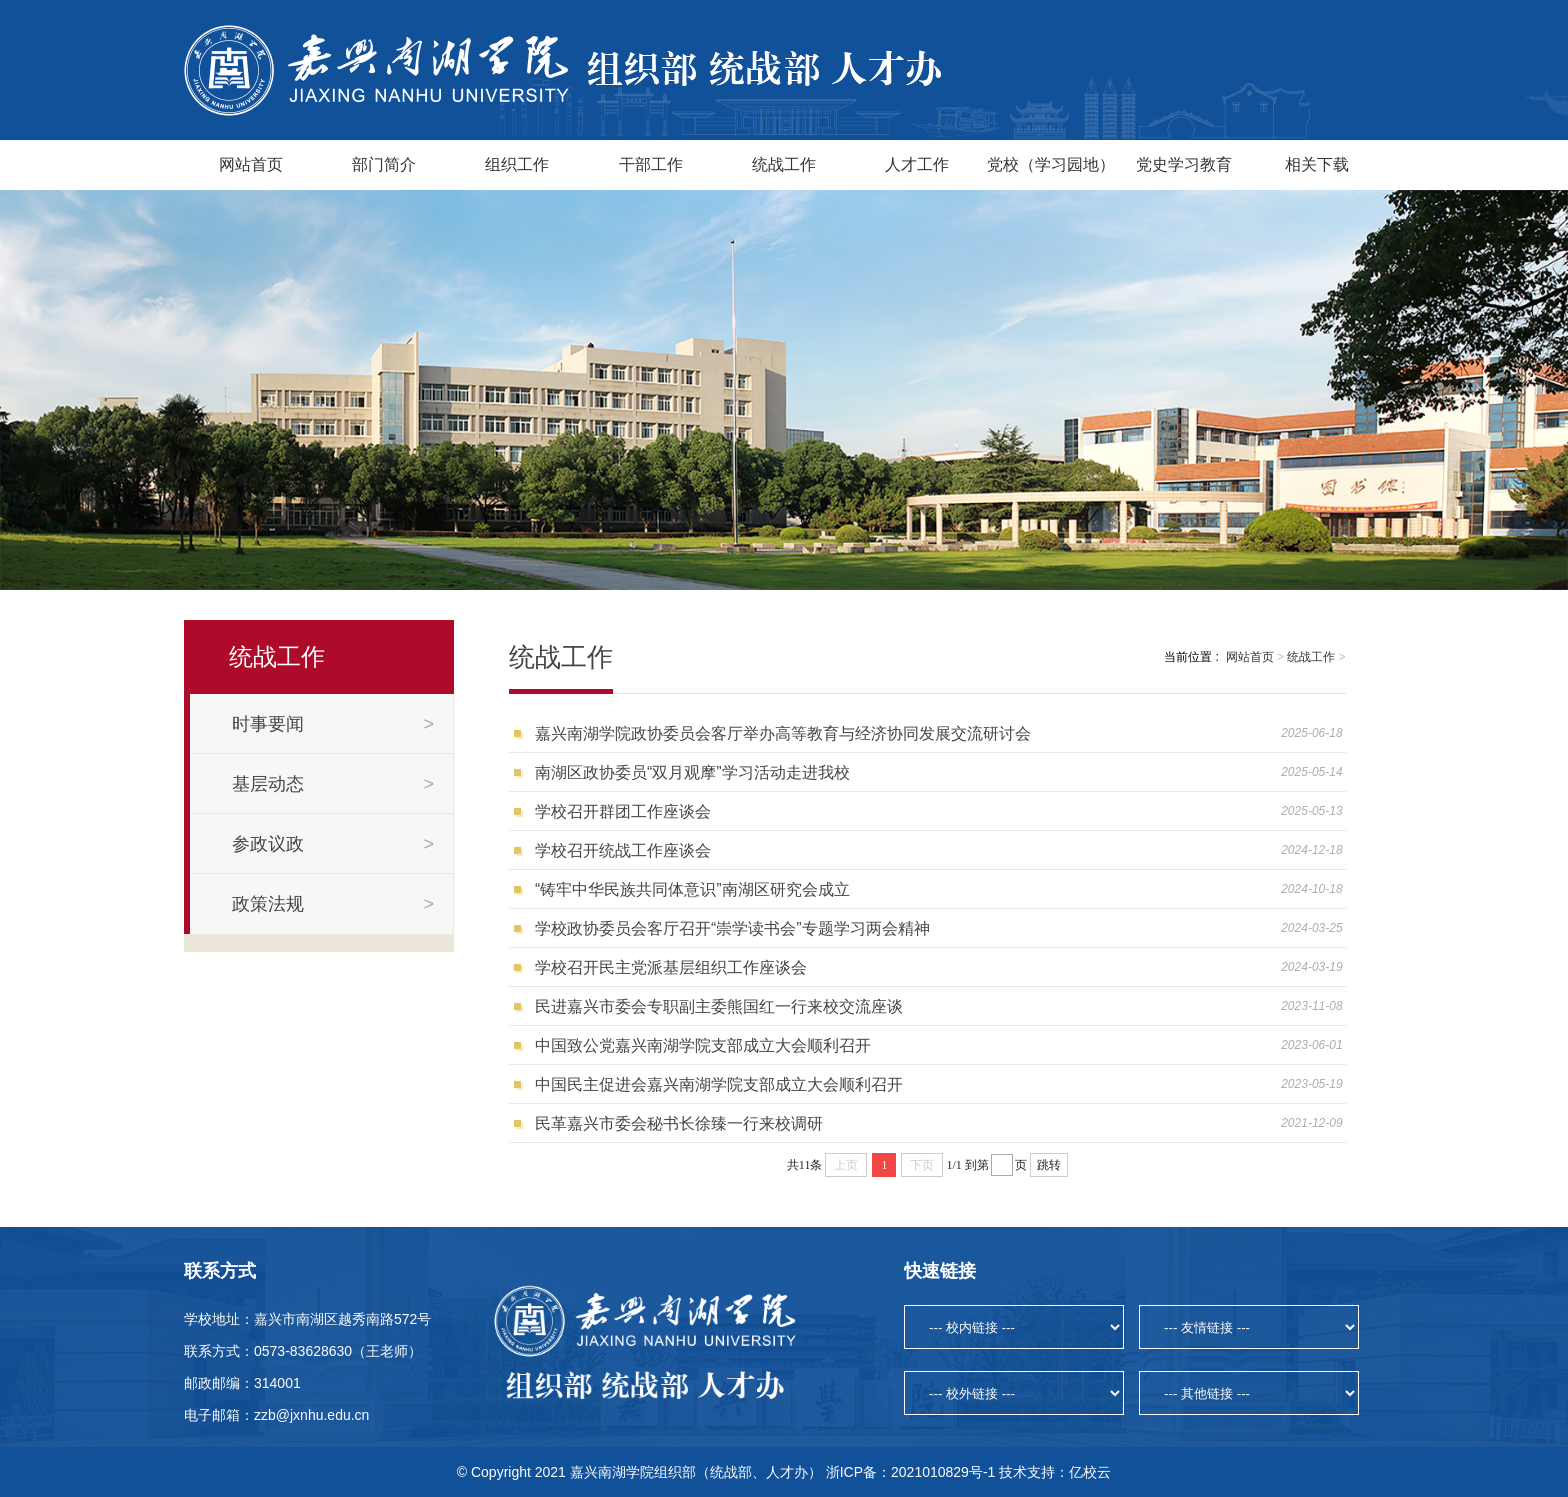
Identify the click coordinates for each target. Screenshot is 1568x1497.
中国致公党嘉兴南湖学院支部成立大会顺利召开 (703, 1045)
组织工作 (517, 164)
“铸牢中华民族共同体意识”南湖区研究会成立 (692, 889)
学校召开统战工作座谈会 (623, 850)
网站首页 (251, 164)
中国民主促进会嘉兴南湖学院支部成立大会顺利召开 (719, 1084)
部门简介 (384, 164)
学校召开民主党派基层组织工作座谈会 (671, 967)
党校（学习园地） (1051, 164)
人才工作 (917, 164)
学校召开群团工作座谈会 (623, 811)
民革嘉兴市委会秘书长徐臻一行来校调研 (679, 1123)
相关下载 (1317, 164)
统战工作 (784, 164)
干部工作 (651, 164)
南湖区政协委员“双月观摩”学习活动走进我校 (692, 772)
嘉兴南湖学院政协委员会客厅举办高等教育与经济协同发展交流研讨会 (783, 733)
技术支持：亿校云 (1055, 1472)
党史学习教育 (1184, 164)
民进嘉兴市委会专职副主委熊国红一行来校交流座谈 (719, 1006)
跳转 (1049, 1165)
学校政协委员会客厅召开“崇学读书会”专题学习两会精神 (732, 928)
